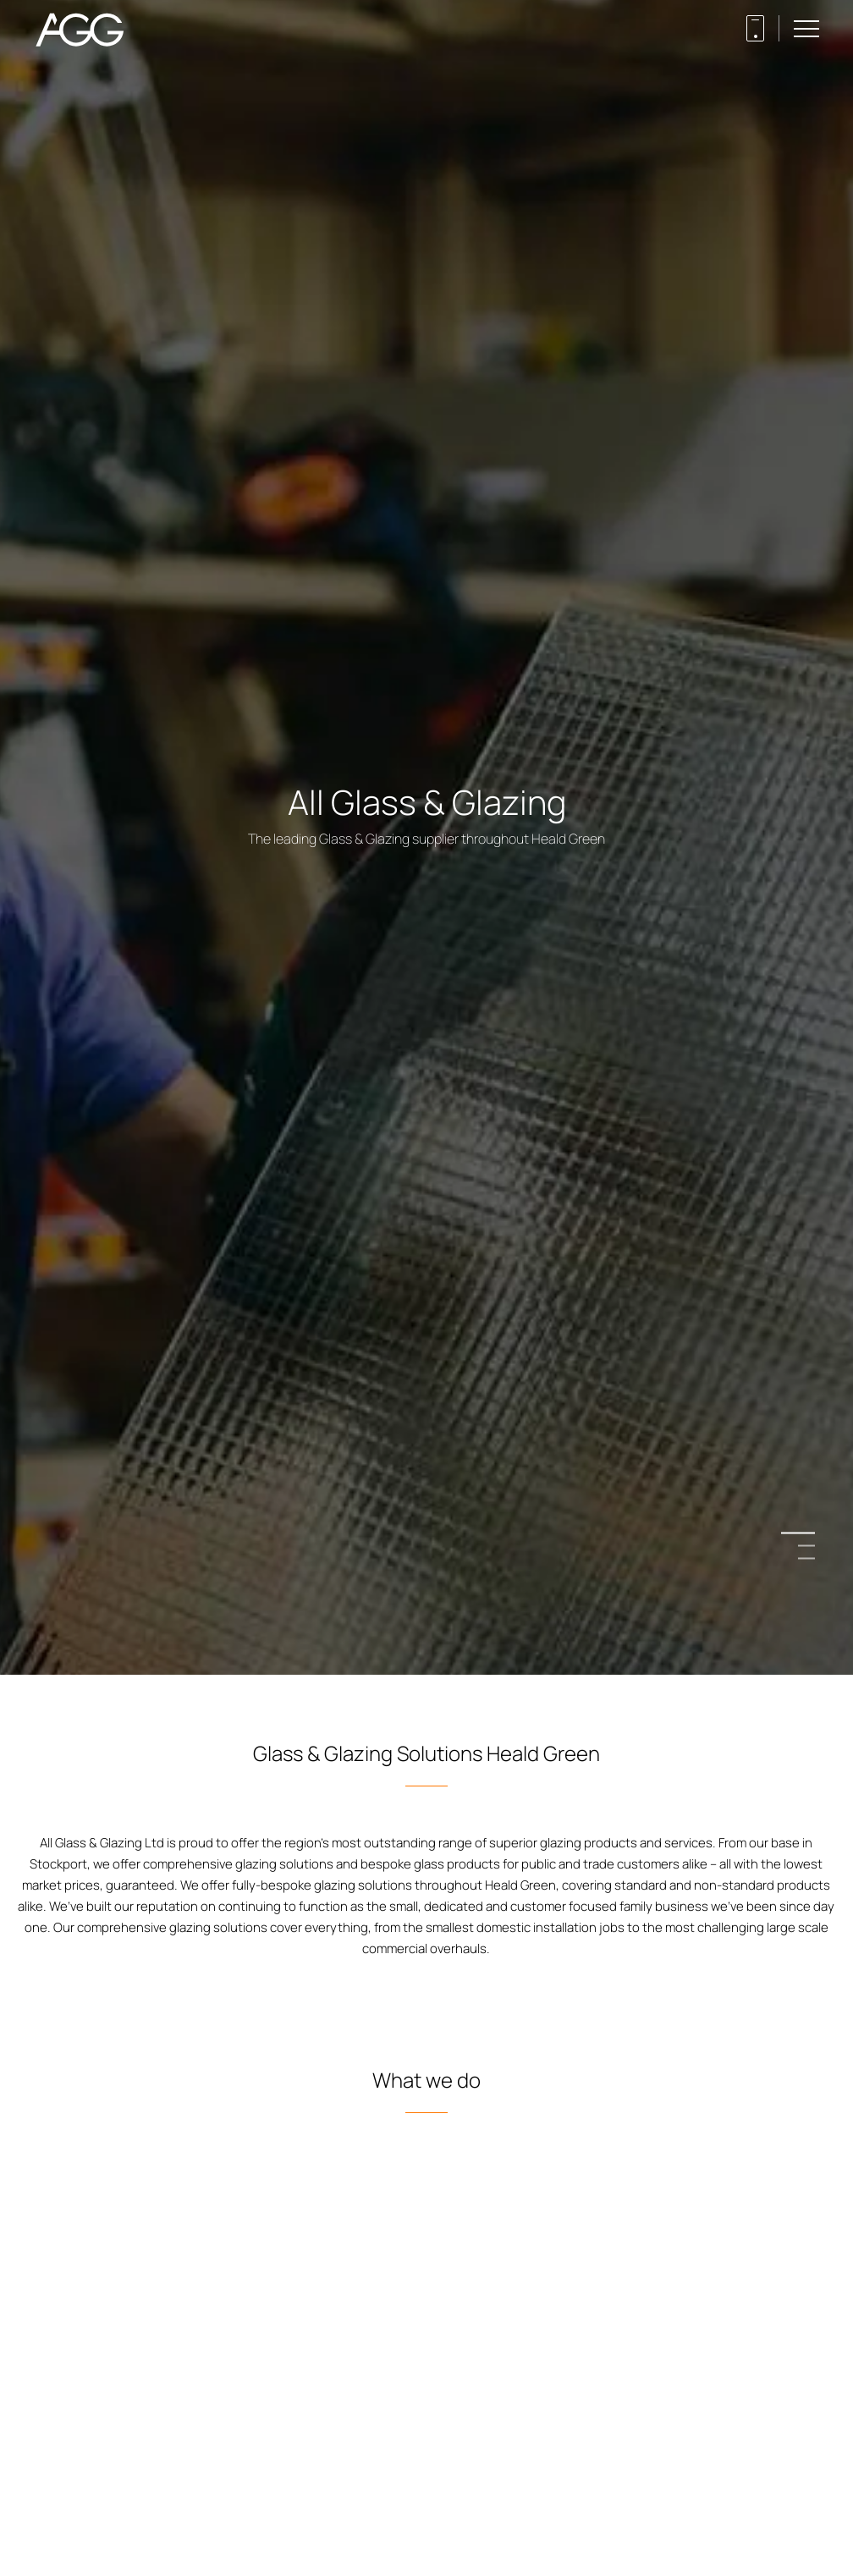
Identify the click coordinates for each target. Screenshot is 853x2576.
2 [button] (806, 1545)
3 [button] (806, 1558)
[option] (426, 1288)
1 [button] (806, 1533)
